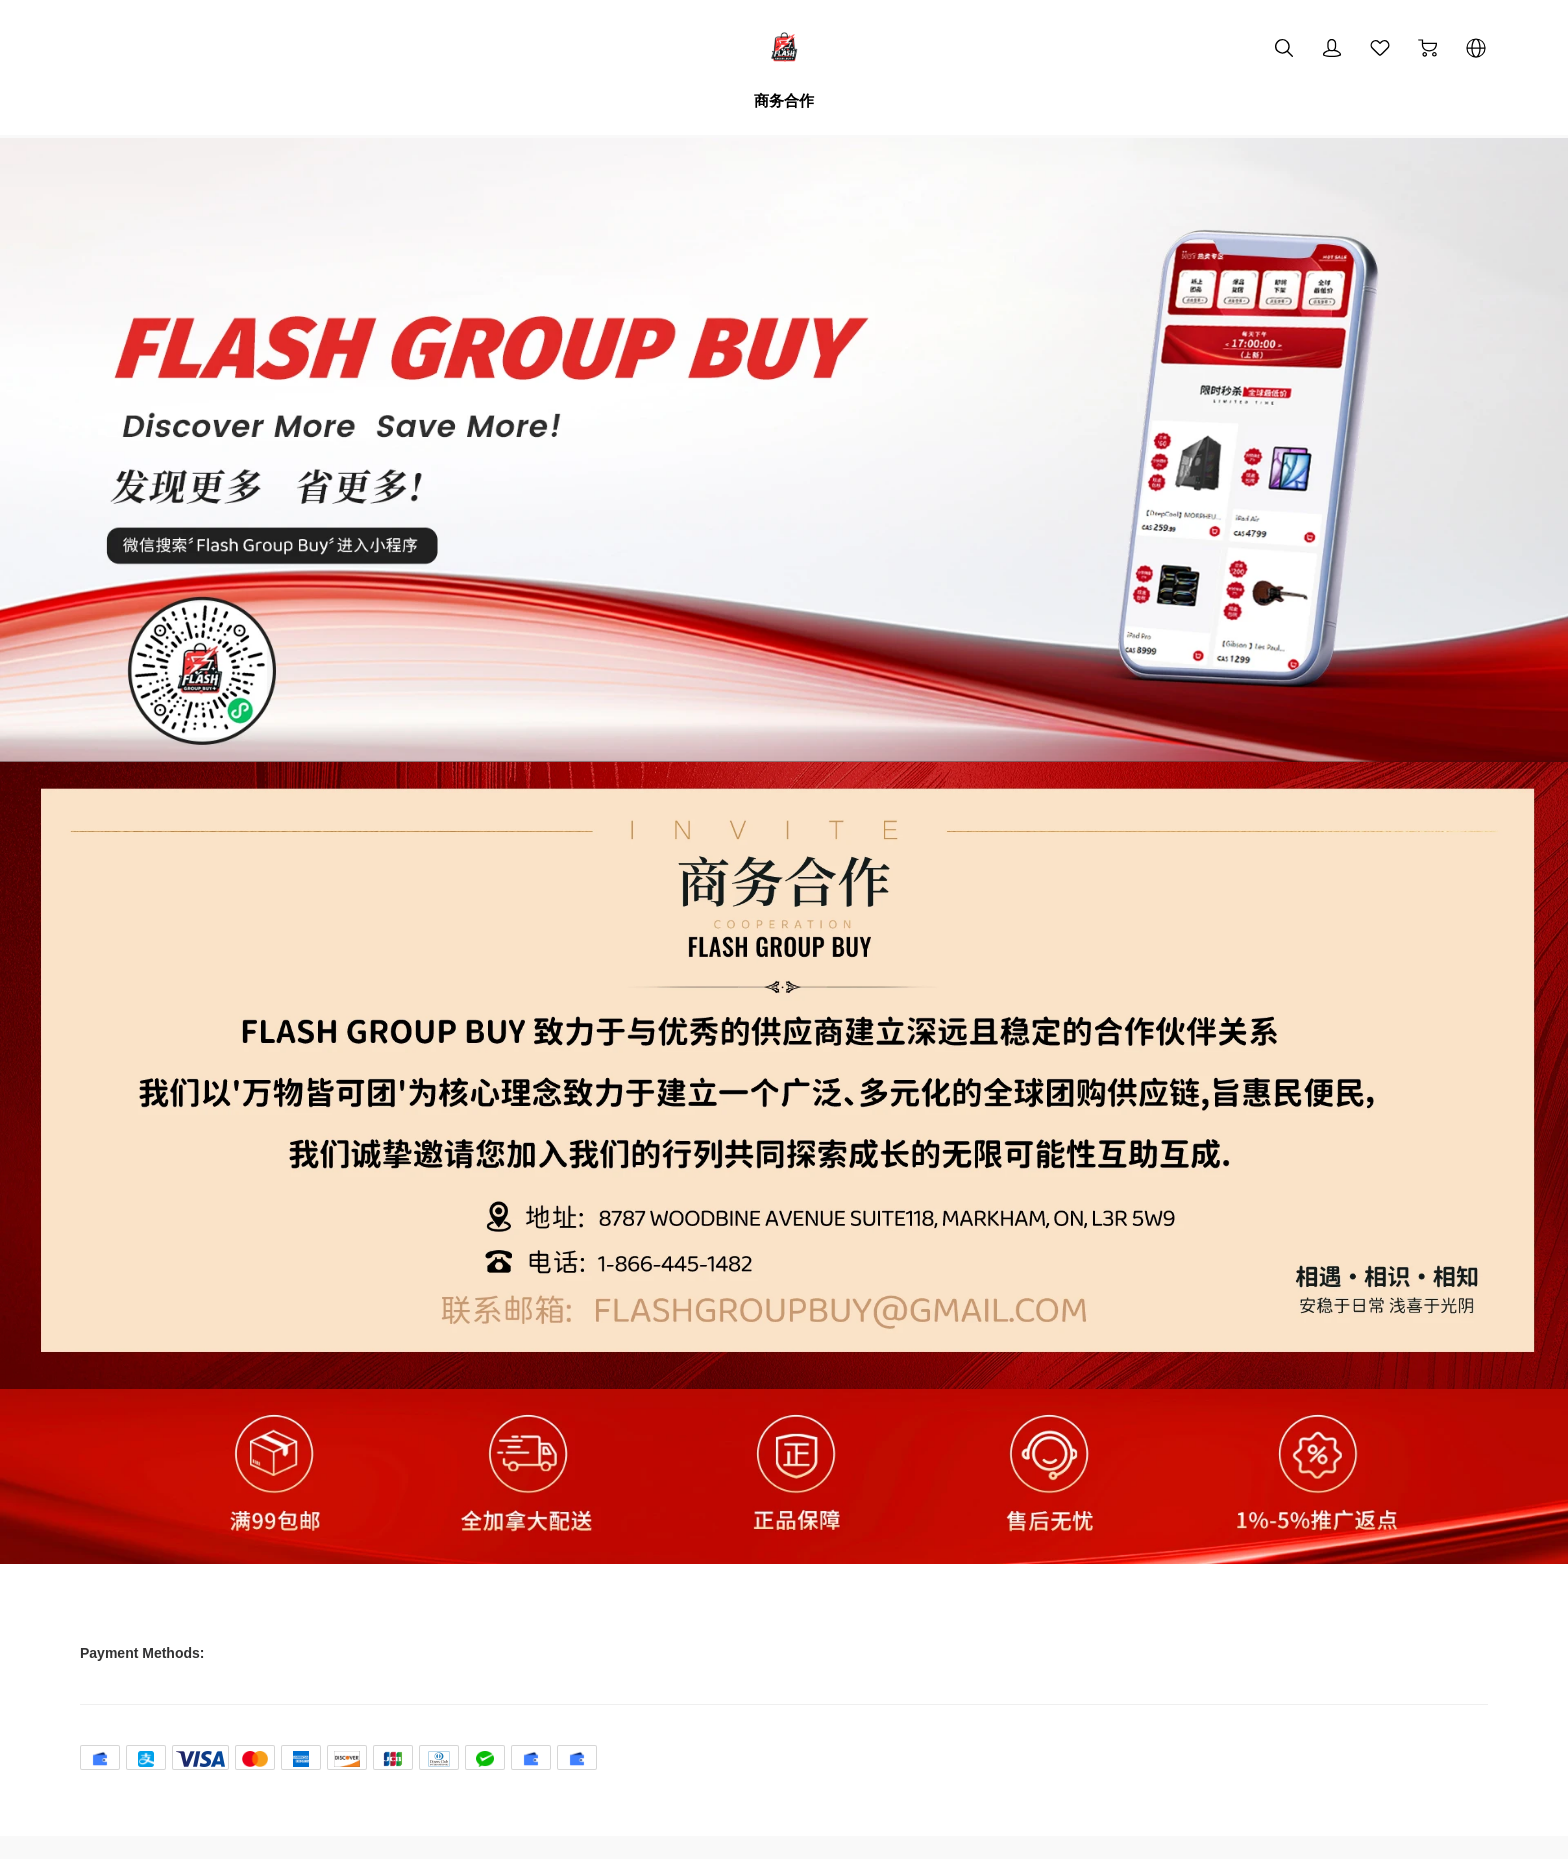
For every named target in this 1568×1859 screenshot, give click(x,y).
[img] (784, 757)
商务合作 (784, 100)
